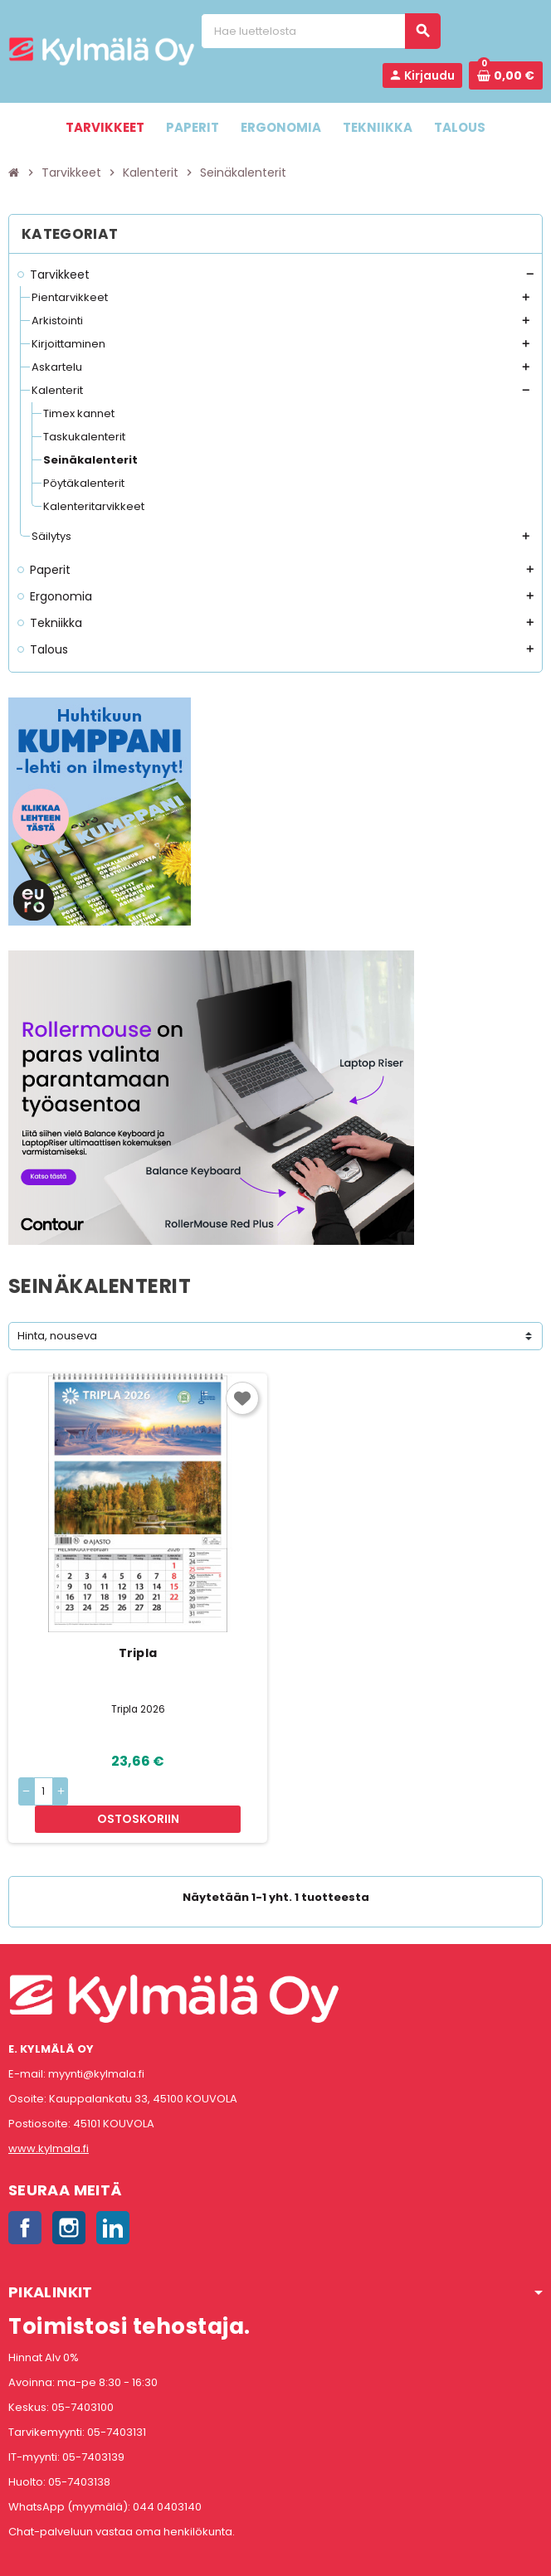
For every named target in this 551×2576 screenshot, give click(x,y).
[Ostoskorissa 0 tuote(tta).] (506, 75)
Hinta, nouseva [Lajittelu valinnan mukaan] (57, 1336)
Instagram (68, 2201)
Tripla (138, 1653)
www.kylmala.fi (48, 2122)
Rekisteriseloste (201, 2555)
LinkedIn (112, 2201)
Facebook (24, 2201)
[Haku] (320, 31)
